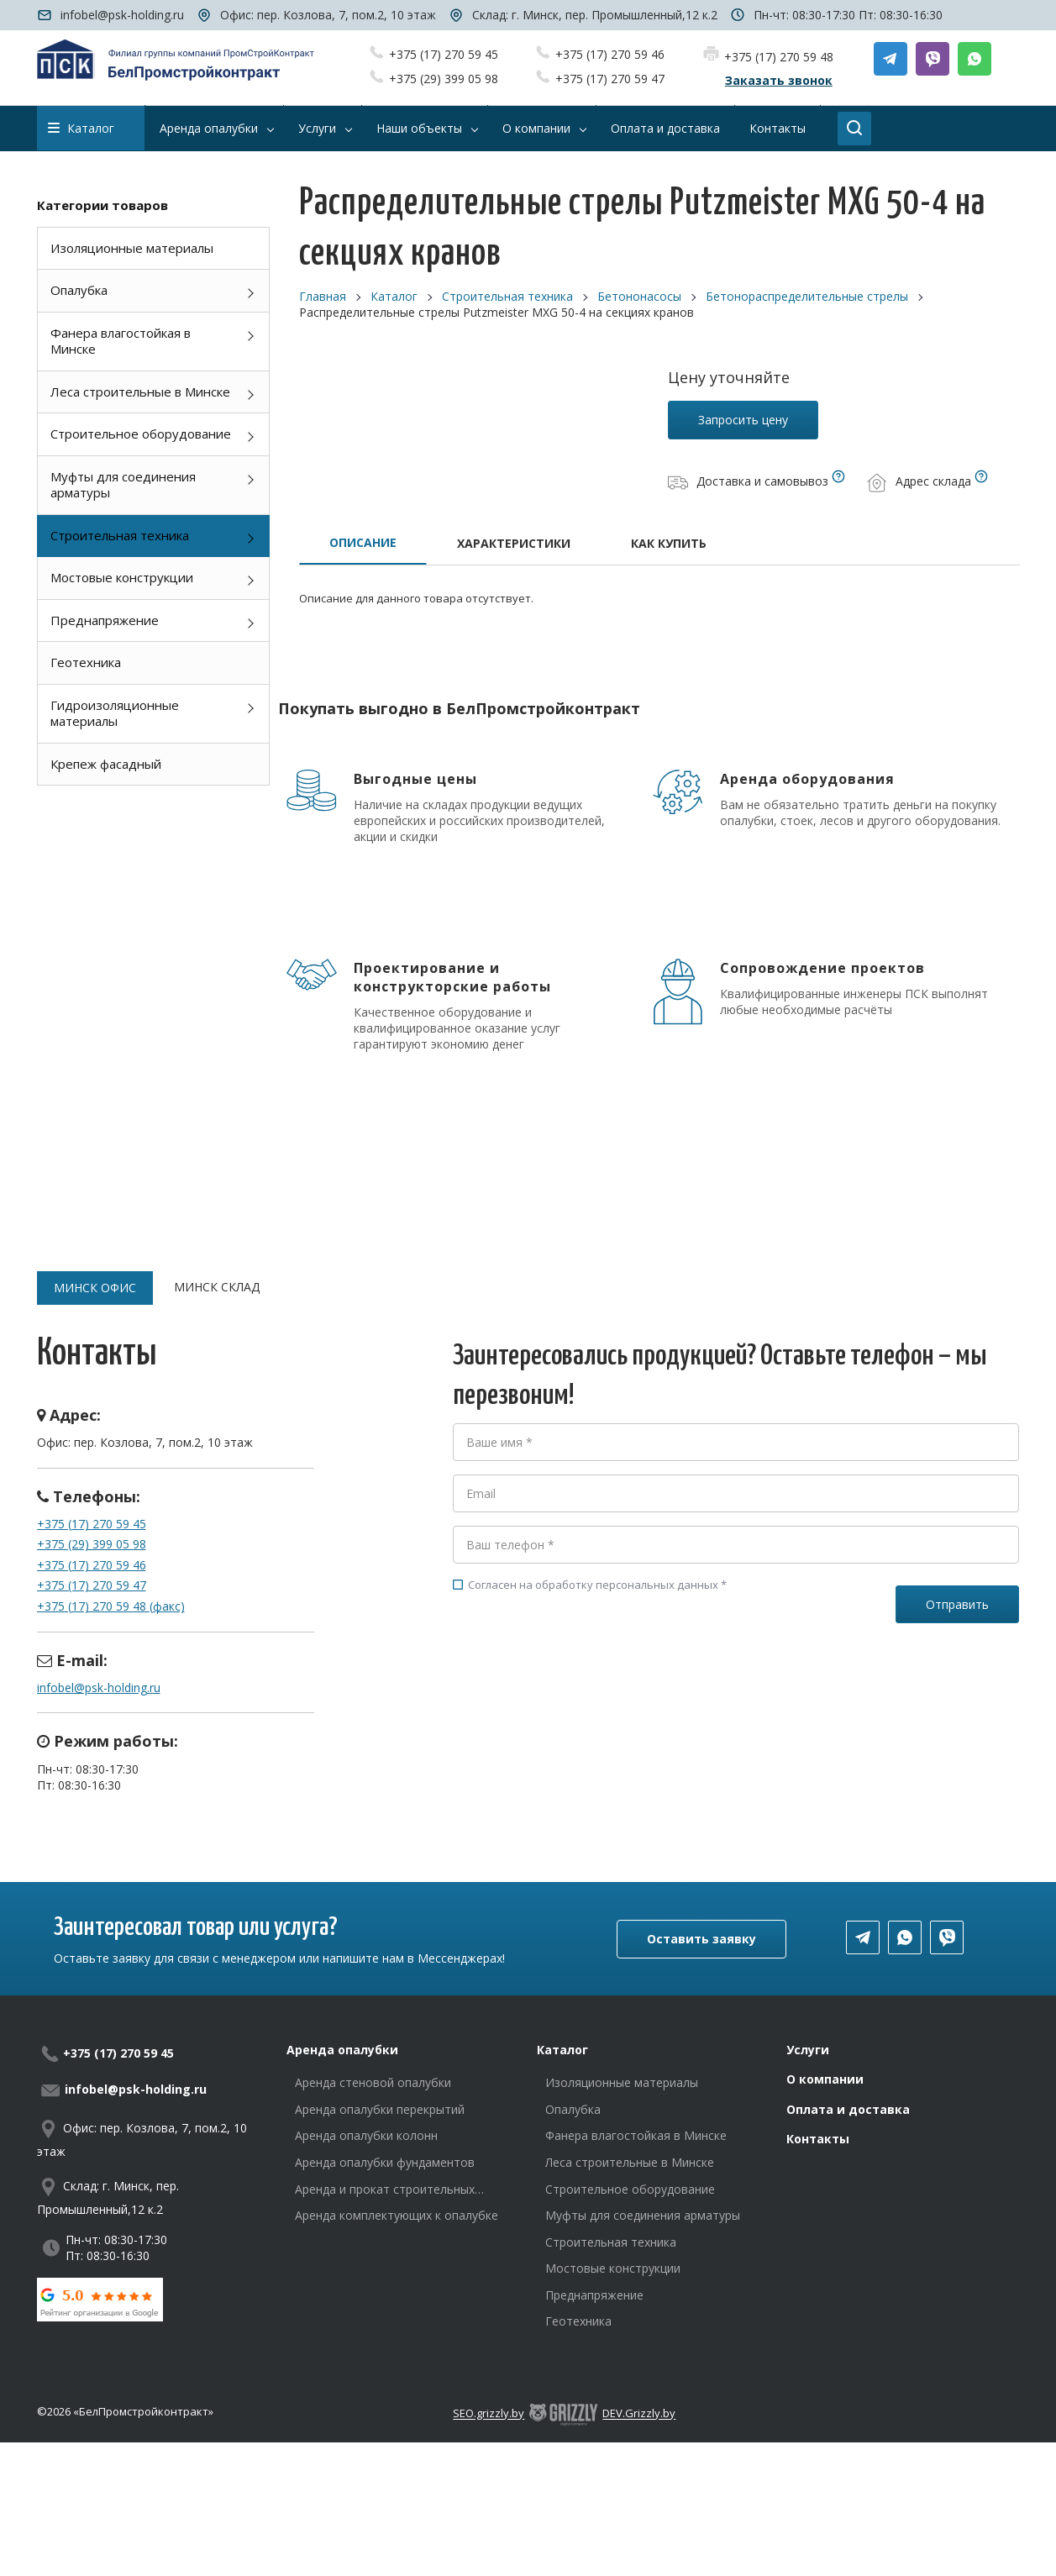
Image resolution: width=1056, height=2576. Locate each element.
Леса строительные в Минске (140, 391)
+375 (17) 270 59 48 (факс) (111, 1606)
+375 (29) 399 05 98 (443, 79)
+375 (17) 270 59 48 (778, 57)
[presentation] (580, 1668)
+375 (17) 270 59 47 (610, 79)
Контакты (817, 2139)
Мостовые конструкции (121, 577)
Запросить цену (743, 420)
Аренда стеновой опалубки (373, 2082)
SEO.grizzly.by (488, 2413)
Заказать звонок (779, 80)
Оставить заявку (701, 1939)
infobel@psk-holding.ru (122, 15)
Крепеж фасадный (105, 763)
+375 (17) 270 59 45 (443, 54)
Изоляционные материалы (131, 247)
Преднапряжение (104, 620)
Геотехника (85, 662)
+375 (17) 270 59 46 (610, 54)
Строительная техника (119, 535)
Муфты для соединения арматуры (123, 485)
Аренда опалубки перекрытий (380, 2109)
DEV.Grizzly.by (638, 2413)
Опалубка (79, 289)
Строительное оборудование (140, 433)
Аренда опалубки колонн (366, 2135)
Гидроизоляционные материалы (114, 713)
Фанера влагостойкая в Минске (120, 341)
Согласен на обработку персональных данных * (590, 1584)
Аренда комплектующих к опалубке (396, 2215)
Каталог (81, 128)
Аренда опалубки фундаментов (385, 2162)
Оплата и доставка (848, 2109)
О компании (825, 2079)
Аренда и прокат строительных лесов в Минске (385, 2189)
